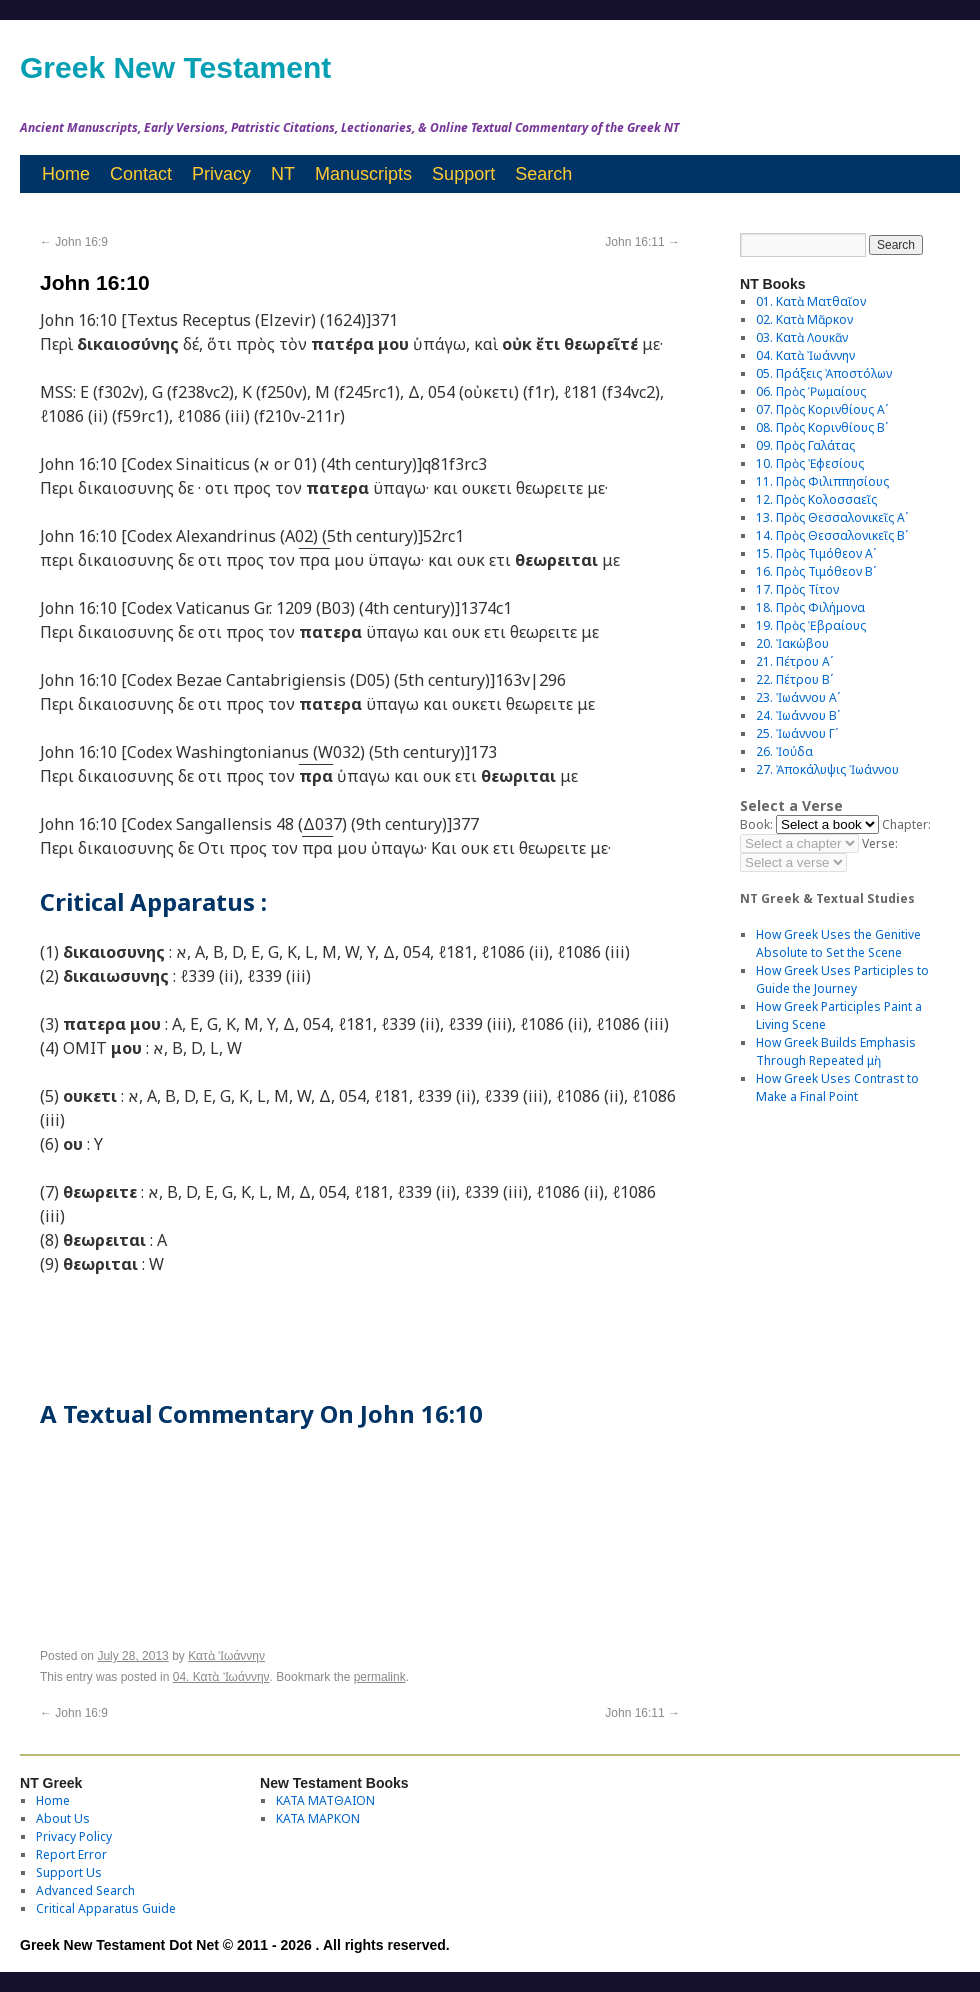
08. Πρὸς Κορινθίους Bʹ (822, 427)
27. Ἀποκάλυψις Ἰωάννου (827, 769)
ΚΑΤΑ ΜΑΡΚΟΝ (318, 1818)
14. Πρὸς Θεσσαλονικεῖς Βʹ (832, 535)
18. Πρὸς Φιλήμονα (810, 607)
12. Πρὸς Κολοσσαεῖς (816, 499)
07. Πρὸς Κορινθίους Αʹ (822, 409)
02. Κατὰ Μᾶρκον (804, 319)
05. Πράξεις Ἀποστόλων (824, 373)
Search (543, 174)
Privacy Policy (74, 1836)
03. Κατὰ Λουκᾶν (802, 337)
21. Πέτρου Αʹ (794, 661)
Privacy (221, 174)
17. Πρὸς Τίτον (797, 589)
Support (463, 174)
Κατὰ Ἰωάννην (226, 1656)
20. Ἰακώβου (792, 643)
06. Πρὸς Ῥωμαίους (811, 391)
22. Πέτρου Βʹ (794, 679)
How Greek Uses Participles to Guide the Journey (842, 979)
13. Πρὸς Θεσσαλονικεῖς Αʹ (832, 517)
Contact (141, 174)
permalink (380, 1677)
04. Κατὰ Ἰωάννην (221, 1677)
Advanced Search (85, 1890)
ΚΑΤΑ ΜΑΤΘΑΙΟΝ (325, 1800)
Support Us (69, 1872)
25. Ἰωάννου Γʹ (797, 733)
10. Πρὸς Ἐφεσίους (810, 463)
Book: (756, 824)
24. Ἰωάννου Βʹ (798, 715)
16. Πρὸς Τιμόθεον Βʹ (816, 571)
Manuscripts (363, 174)
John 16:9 (74, 242)
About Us (63, 1818)
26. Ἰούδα (784, 751)
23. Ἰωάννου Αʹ (798, 697)
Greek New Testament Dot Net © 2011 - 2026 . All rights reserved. (235, 1945)
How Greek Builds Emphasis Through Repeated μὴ (836, 1051)
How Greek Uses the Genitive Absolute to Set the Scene (838, 943)
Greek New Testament (175, 67)
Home (66, 174)
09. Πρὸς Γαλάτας (805, 445)
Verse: (880, 843)
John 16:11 (642, 242)
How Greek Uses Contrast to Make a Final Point (837, 1087)
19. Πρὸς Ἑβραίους (811, 625)
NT (283, 174)
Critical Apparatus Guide (106, 1908)
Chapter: (906, 824)
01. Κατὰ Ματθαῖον (811, 301)
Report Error (71, 1854)
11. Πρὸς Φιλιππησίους (822, 481)
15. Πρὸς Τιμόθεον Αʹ (816, 553)
